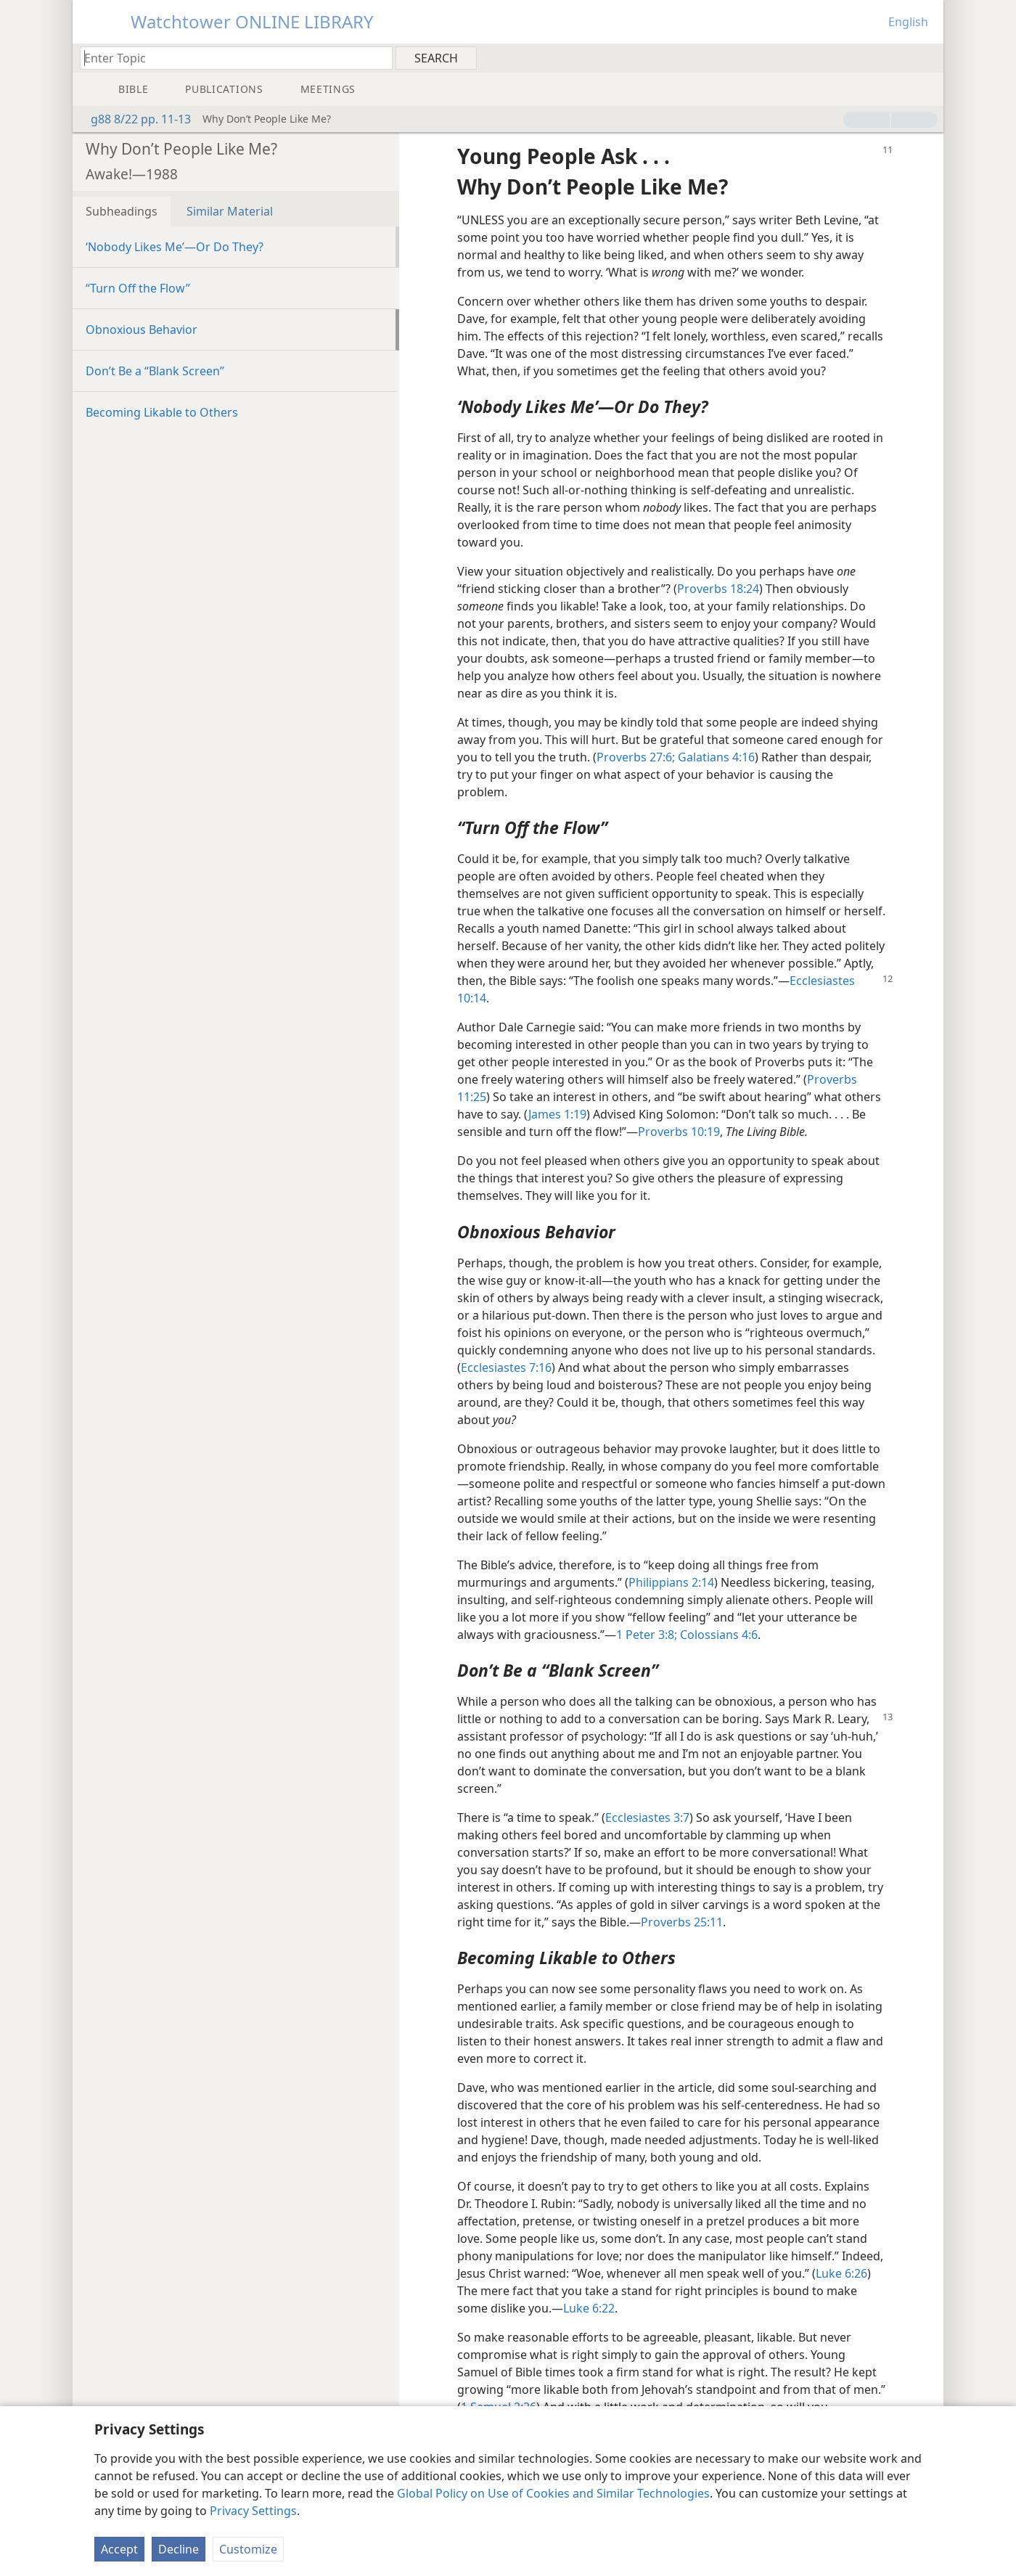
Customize (248, 2549)
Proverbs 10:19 (679, 1132)
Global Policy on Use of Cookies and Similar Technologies (553, 2493)
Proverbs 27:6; (636, 757)
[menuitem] (927, 57)
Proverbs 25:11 (682, 1922)
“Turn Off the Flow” (138, 288)
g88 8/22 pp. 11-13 (133, 119)
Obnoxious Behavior (141, 330)
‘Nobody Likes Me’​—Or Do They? (174, 247)
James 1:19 (557, 1114)
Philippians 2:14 (671, 1582)
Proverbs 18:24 (718, 589)
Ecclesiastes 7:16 (506, 1367)
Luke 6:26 (841, 2273)
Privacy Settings (253, 2511)
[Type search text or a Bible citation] (229, 57)
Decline (178, 2549)
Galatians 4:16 (715, 757)
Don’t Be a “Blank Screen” (155, 371)
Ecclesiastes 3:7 (647, 1817)
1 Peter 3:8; (646, 1635)
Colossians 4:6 (717, 1635)
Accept (119, 2549)
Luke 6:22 (589, 2308)
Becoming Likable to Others (162, 412)
